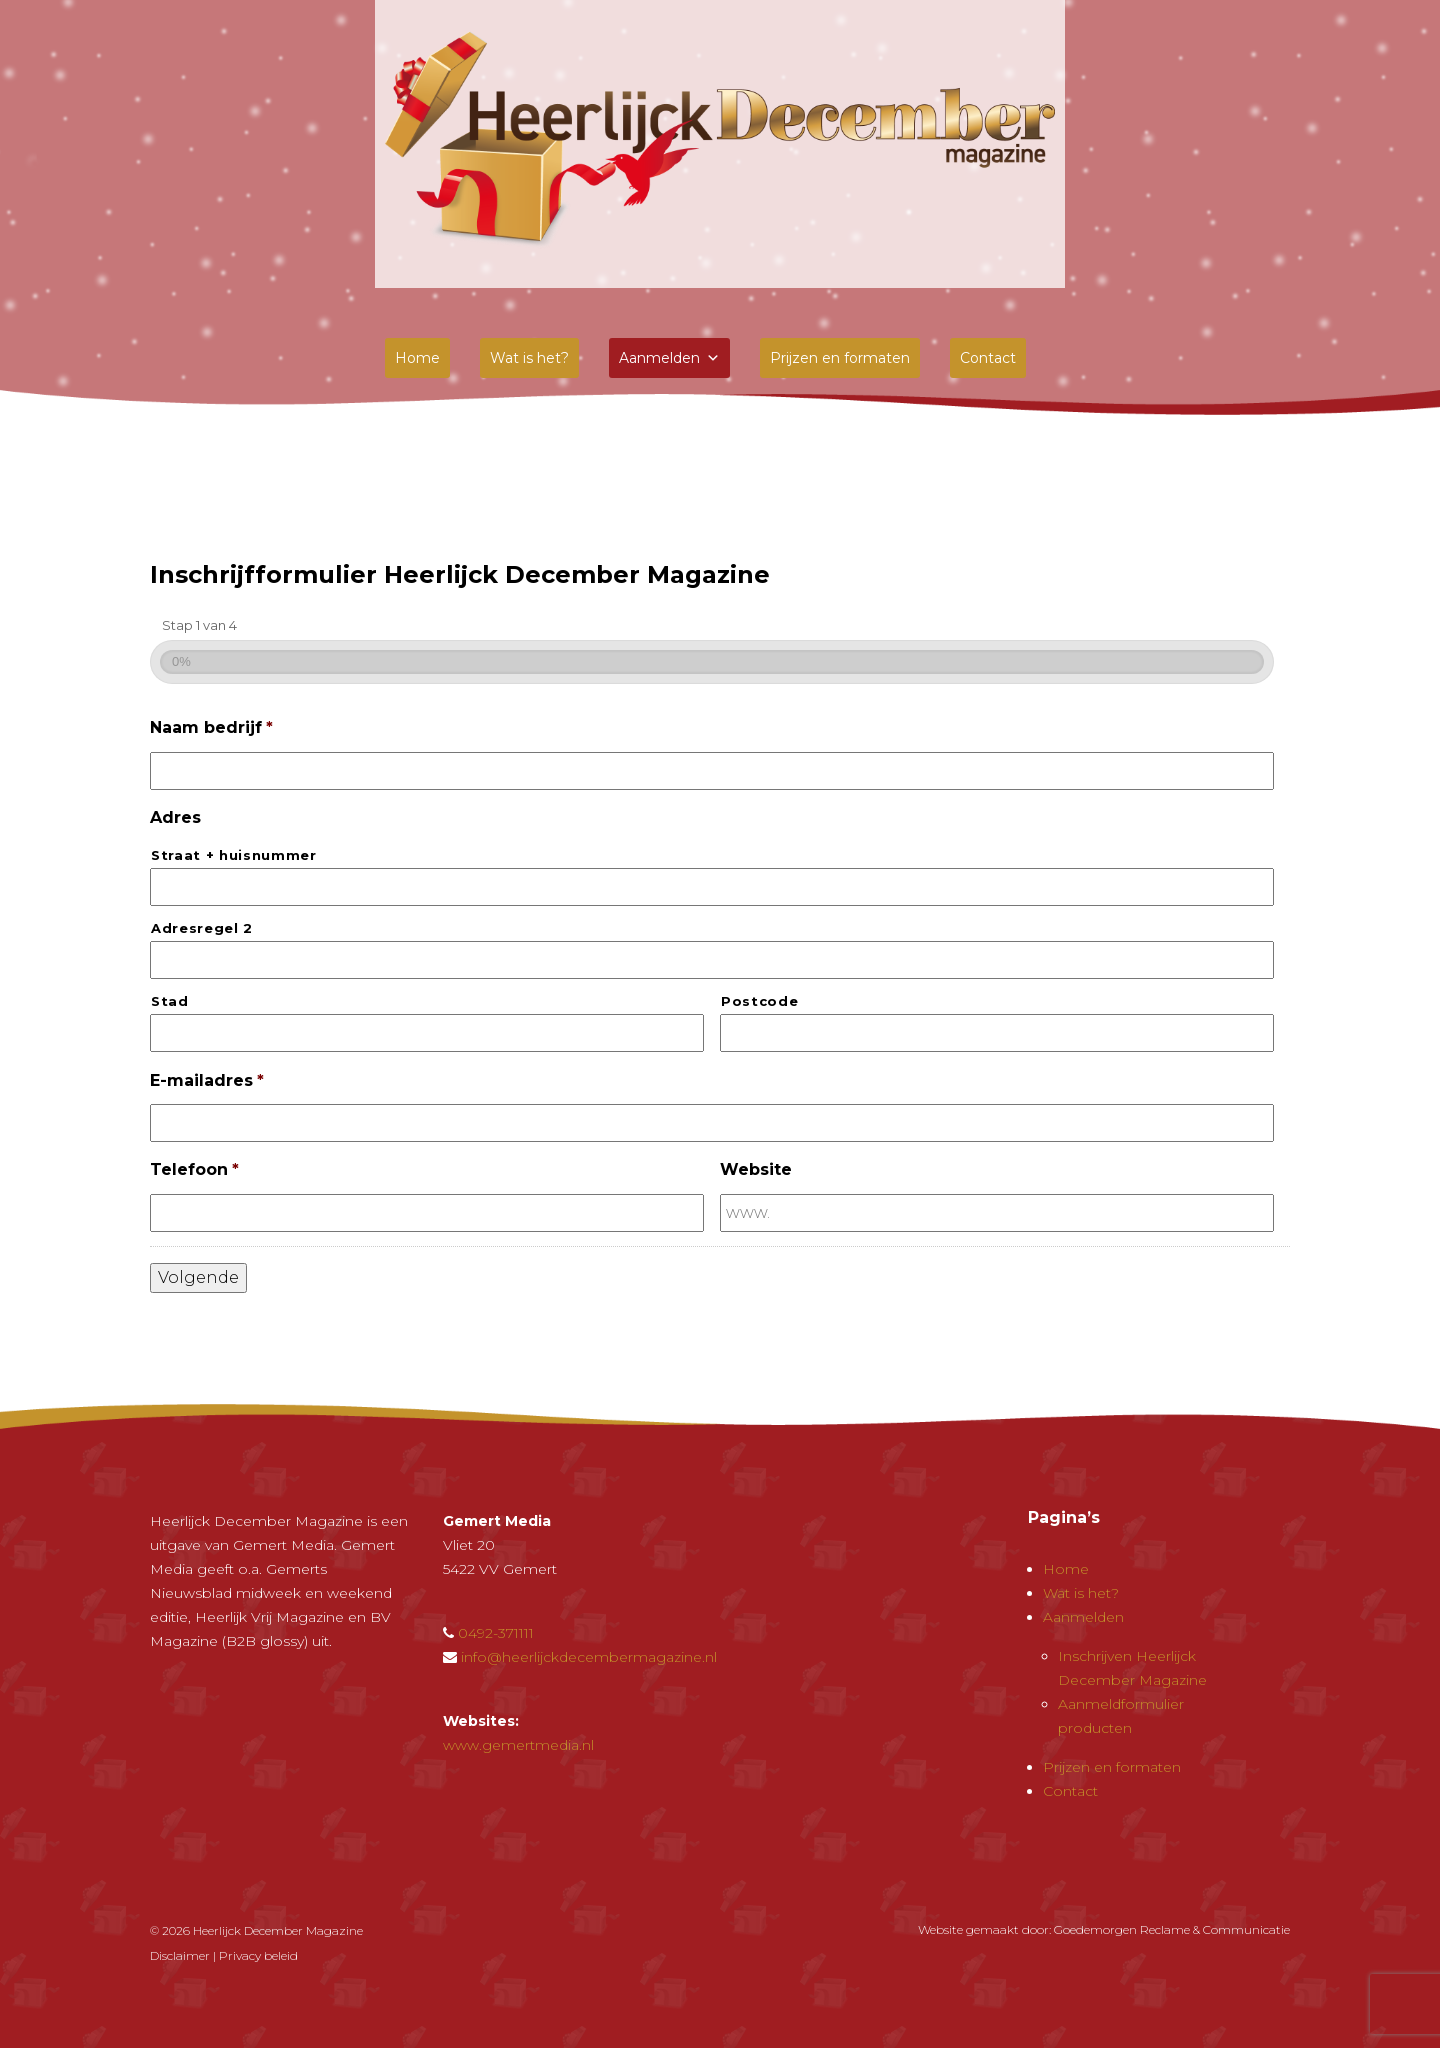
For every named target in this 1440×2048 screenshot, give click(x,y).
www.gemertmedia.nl (518, 1745)
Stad (170, 1001)
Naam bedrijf (211, 727)
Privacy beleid (258, 1955)
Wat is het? (529, 358)
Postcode (759, 1001)
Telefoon (194, 1169)
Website (756, 1169)
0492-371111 (496, 1633)
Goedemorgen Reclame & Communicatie (1172, 1929)
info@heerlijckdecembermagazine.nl (589, 1657)
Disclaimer (180, 1955)
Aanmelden (669, 358)
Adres (175, 817)
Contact (988, 358)
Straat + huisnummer (234, 855)
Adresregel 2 (202, 928)
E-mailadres (207, 1080)
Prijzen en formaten (840, 358)
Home (417, 358)
